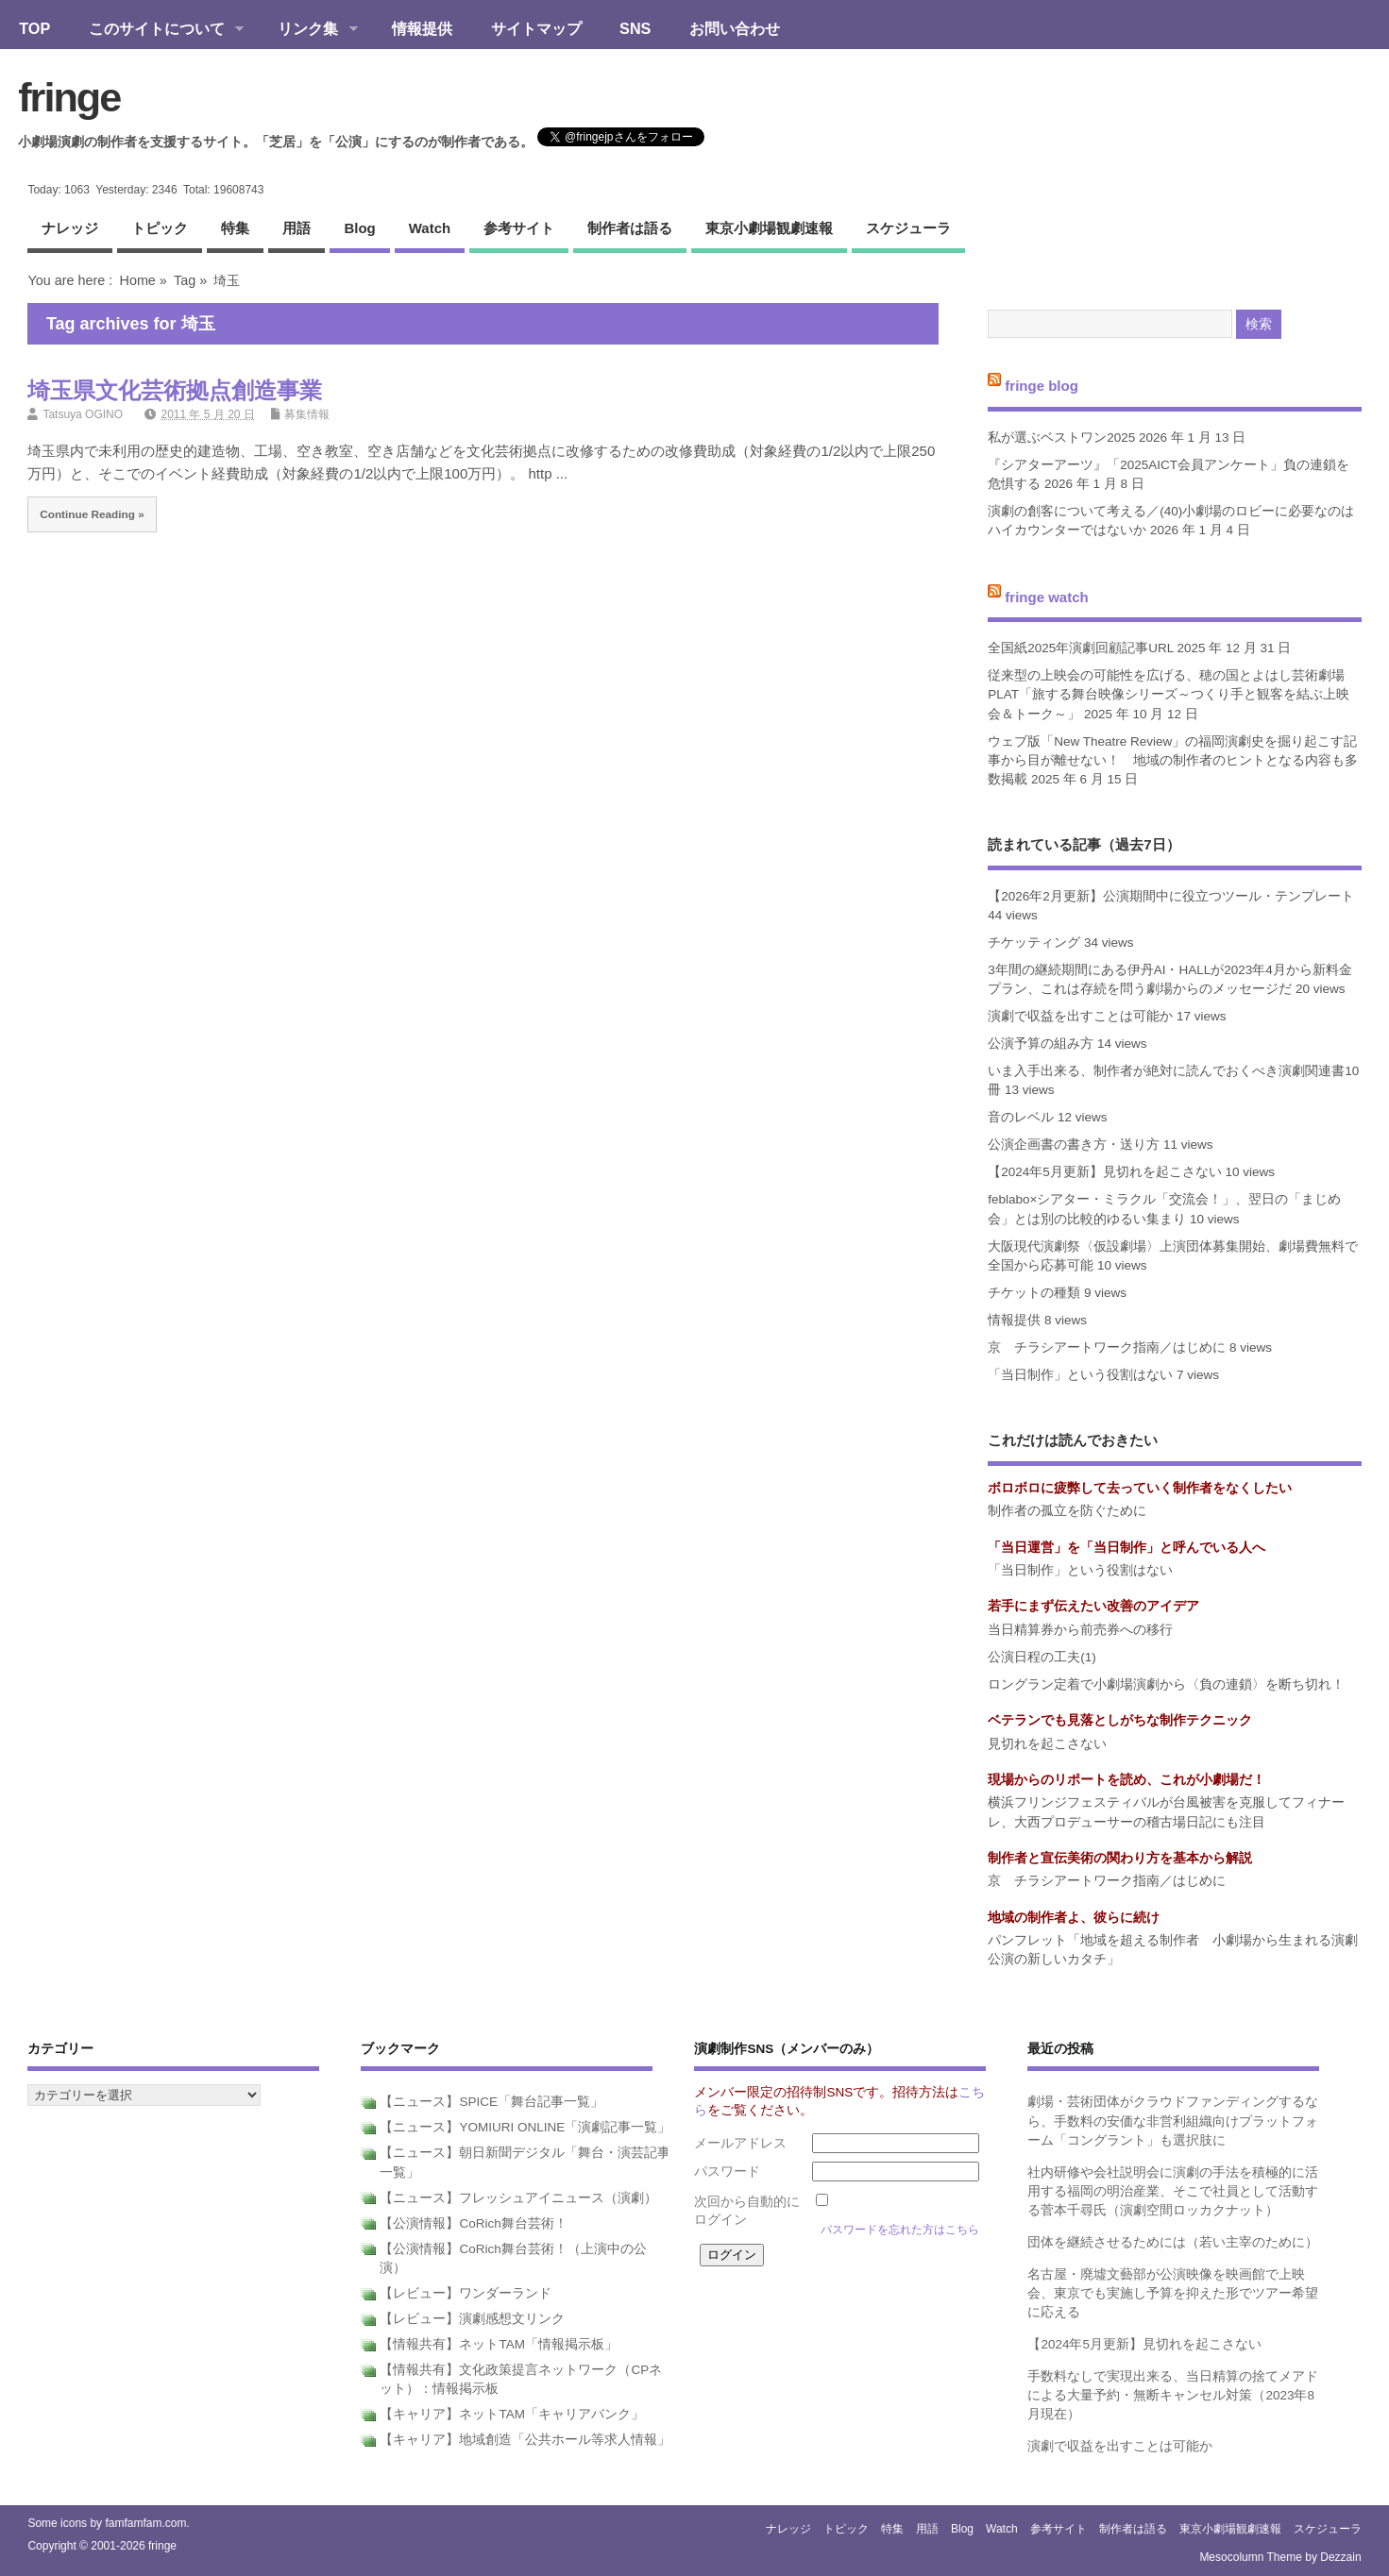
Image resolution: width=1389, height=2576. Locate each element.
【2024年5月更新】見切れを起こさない (1105, 1172)
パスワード (727, 2171)
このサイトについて (156, 30)
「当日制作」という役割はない (1080, 1375)
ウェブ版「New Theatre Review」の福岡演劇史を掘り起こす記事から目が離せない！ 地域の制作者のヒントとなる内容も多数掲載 (1173, 760)
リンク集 (308, 30)
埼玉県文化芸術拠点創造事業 (174, 390)
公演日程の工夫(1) (1042, 1657)
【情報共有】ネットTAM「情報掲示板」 (499, 2344)
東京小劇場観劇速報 (769, 228)
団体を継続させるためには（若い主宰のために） (1172, 2242)
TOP (34, 28)
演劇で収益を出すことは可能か (1080, 1016)
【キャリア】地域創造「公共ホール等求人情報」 (525, 2440)
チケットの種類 (1034, 1293)
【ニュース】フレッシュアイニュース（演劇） (518, 2198)
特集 (235, 228)
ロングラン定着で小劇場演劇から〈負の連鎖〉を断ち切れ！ (1166, 1684)
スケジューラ (908, 228)
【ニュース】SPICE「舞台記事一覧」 (491, 2102)
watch (429, 228)
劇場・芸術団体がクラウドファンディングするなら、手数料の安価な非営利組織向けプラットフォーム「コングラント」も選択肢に (1172, 2121)
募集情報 (307, 414)
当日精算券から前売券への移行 (1080, 1630)
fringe (69, 97)
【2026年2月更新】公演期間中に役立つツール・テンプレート (1171, 896)
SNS (635, 28)
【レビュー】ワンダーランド (465, 2293)
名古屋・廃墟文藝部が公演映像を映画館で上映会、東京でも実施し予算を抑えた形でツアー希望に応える (1172, 2293)
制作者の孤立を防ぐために (1067, 1511)
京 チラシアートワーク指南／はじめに (1107, 1347)
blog (359, 228)
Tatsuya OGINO (82, 414)
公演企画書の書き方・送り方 (1074, 1144)
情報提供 (422, 28)
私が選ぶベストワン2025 (1061, 437)
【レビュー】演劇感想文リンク (472, 2319)
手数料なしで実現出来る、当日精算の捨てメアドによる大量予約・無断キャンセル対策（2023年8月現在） (1172, 2395)
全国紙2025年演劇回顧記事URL (1081, 648)
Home (137, 280)
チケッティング (1034, 942)
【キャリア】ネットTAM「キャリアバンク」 (512, 2414)
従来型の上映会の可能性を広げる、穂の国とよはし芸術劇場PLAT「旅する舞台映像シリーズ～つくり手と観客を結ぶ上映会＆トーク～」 (1168, 694)
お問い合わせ (734, 28)
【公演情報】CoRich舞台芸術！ (473, 2223)
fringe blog (1041, 386)
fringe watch (1046, 596)
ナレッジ (70, 228)
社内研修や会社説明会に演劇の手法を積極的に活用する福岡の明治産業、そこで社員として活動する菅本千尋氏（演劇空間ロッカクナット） (1172, 2191)
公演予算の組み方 (1040, 1043)
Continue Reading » (92, 514)
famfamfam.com (145, 2523)
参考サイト (518, 228)
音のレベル (1021, 1117)
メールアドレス (740, 2143)
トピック (159, 228)
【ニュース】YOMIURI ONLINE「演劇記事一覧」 (525, 2127)
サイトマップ (536, 28)
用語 (296, 228)
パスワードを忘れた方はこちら (900, 2229)
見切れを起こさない (1047, 1744)
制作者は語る (629, 228)
